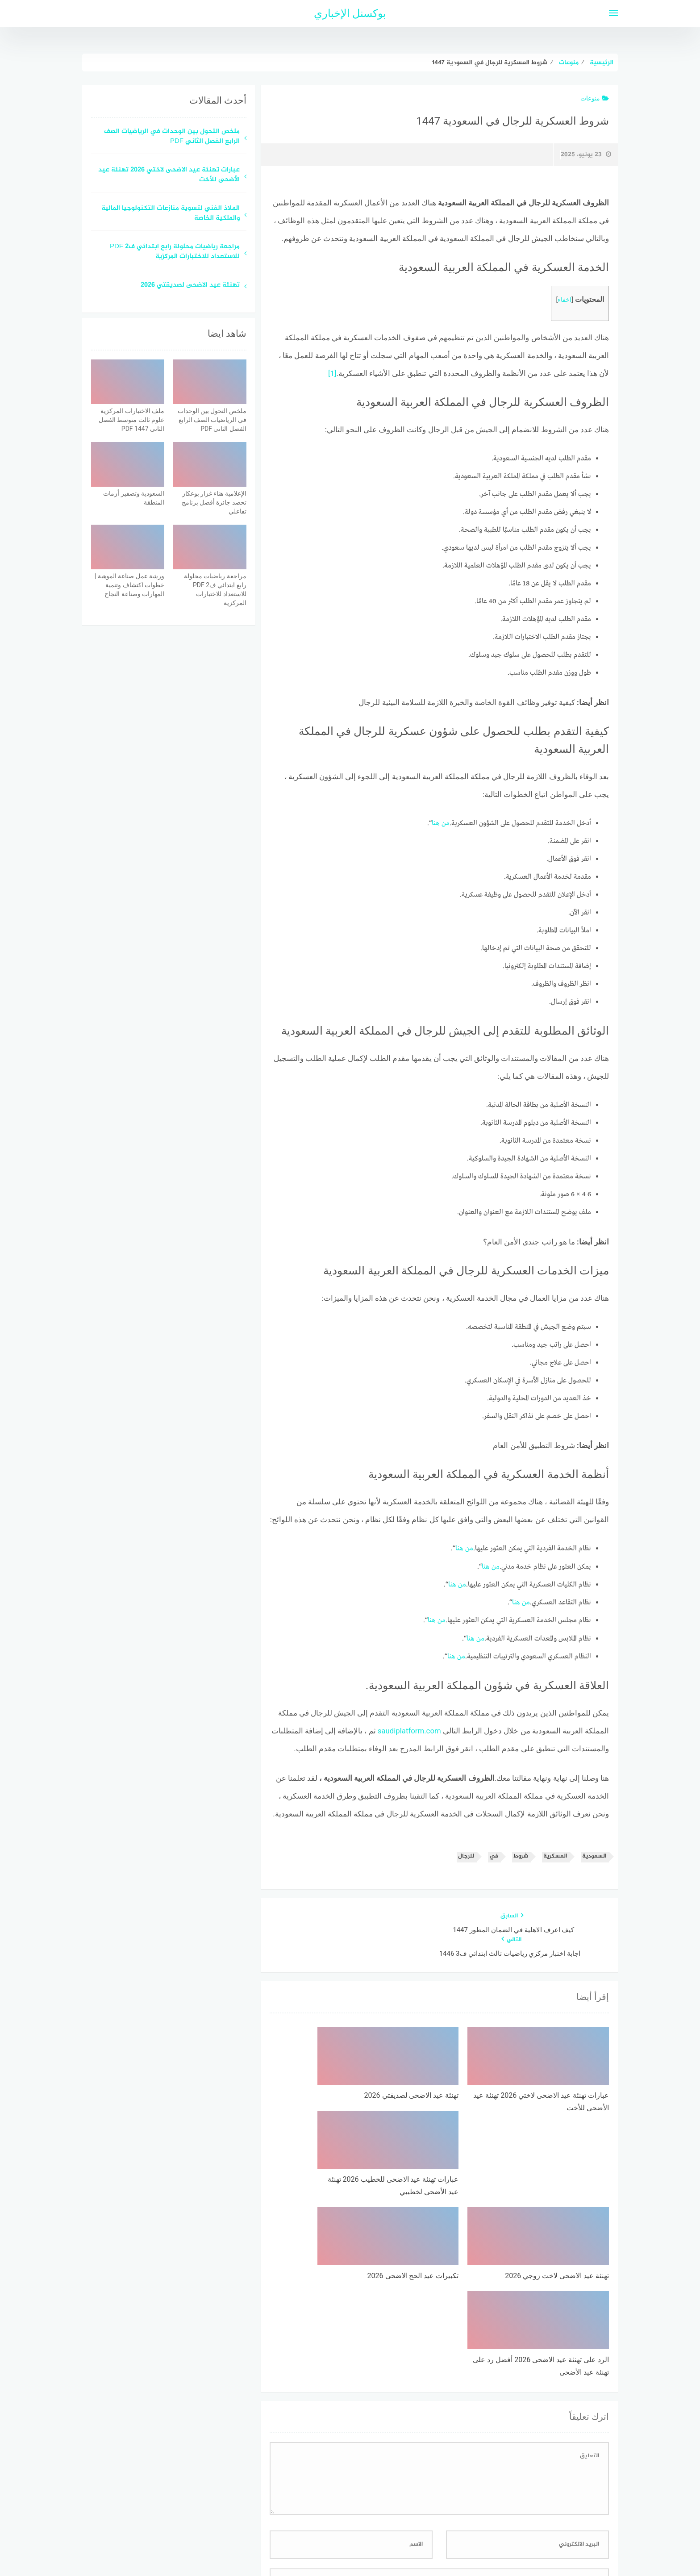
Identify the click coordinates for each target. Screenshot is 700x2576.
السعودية (594, 1855)
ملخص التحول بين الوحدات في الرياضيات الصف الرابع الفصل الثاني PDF (172, 137)
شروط (520, 1855)
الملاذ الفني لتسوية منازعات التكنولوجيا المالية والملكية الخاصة (170, 214)
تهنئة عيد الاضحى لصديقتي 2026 (190, 285)
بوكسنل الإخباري (350, 13)
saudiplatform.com (409, 1729)
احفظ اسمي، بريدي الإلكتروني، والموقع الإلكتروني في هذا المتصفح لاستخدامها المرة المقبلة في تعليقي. (468, 2418)
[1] (332, 373)
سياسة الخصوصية (372, 2522)
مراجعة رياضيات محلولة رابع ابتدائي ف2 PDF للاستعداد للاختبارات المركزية (175, 252)
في (493, 1855)
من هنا (441, 823)
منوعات (594, 98)
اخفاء (564, 300)
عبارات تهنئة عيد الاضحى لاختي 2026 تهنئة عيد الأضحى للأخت (169, 175)
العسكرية (555, 1855)
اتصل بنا (324, 2522)
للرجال (466, 1855)
